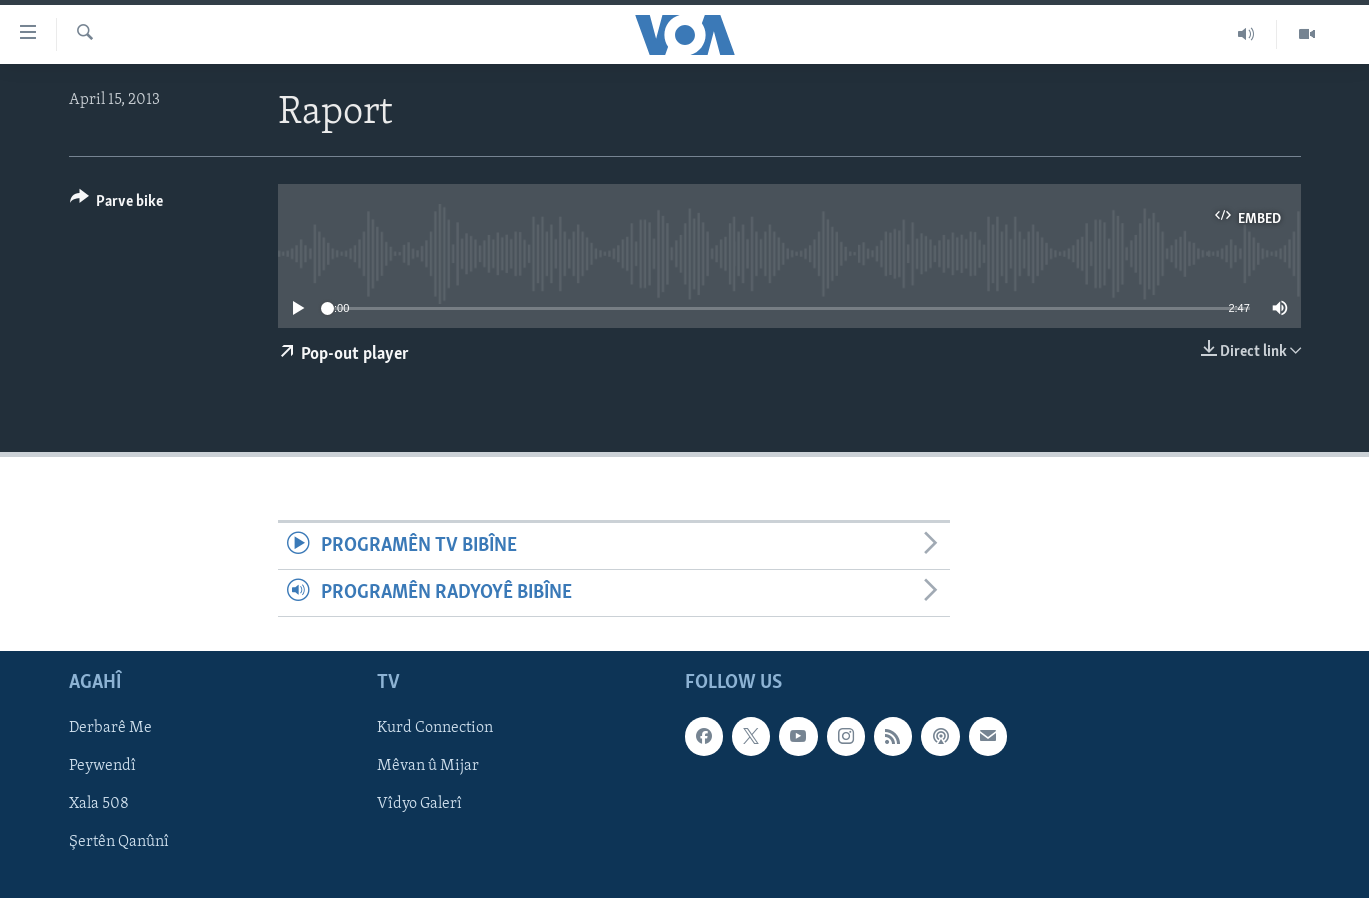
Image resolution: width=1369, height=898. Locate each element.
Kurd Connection (435, 729)
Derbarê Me (110, 729)
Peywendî (102, 767)
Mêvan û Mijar (428, 767)
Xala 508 (99, 805)
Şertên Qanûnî (119, 843)
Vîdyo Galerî (419, 805)
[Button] (117, 204)
